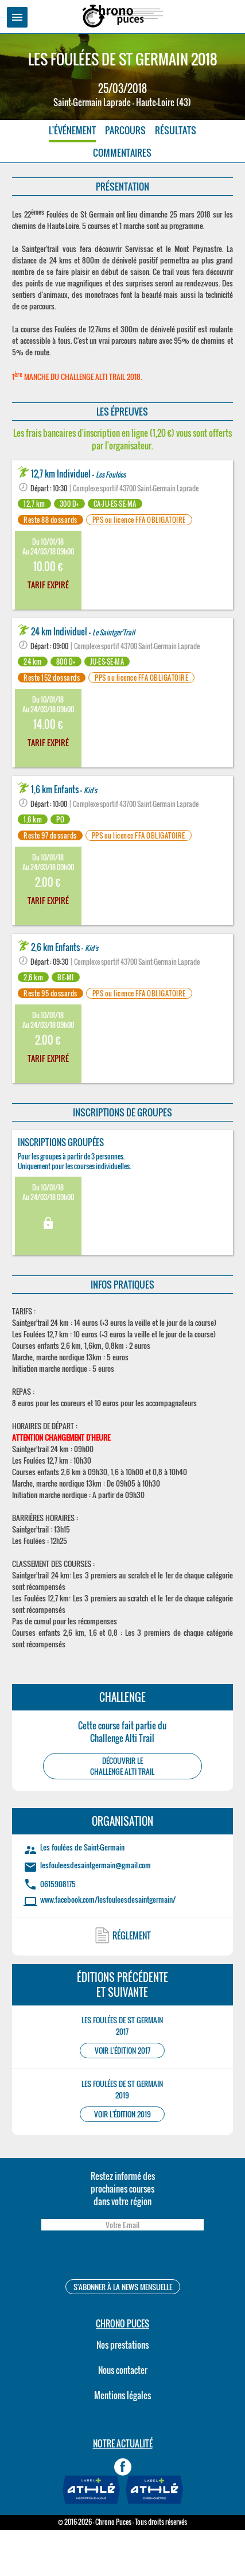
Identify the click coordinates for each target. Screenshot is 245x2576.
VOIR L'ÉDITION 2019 (122, 2114)
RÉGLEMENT (131, 1935)
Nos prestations (122, 2344)
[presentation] (122, 2256)
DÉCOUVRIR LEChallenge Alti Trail (122, 1766)
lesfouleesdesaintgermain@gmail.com (95, 1865)
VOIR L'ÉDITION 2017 (122, 2050)
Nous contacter (122, 2370)
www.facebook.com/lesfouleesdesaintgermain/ (108, 1899)
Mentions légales (122, 2395)
